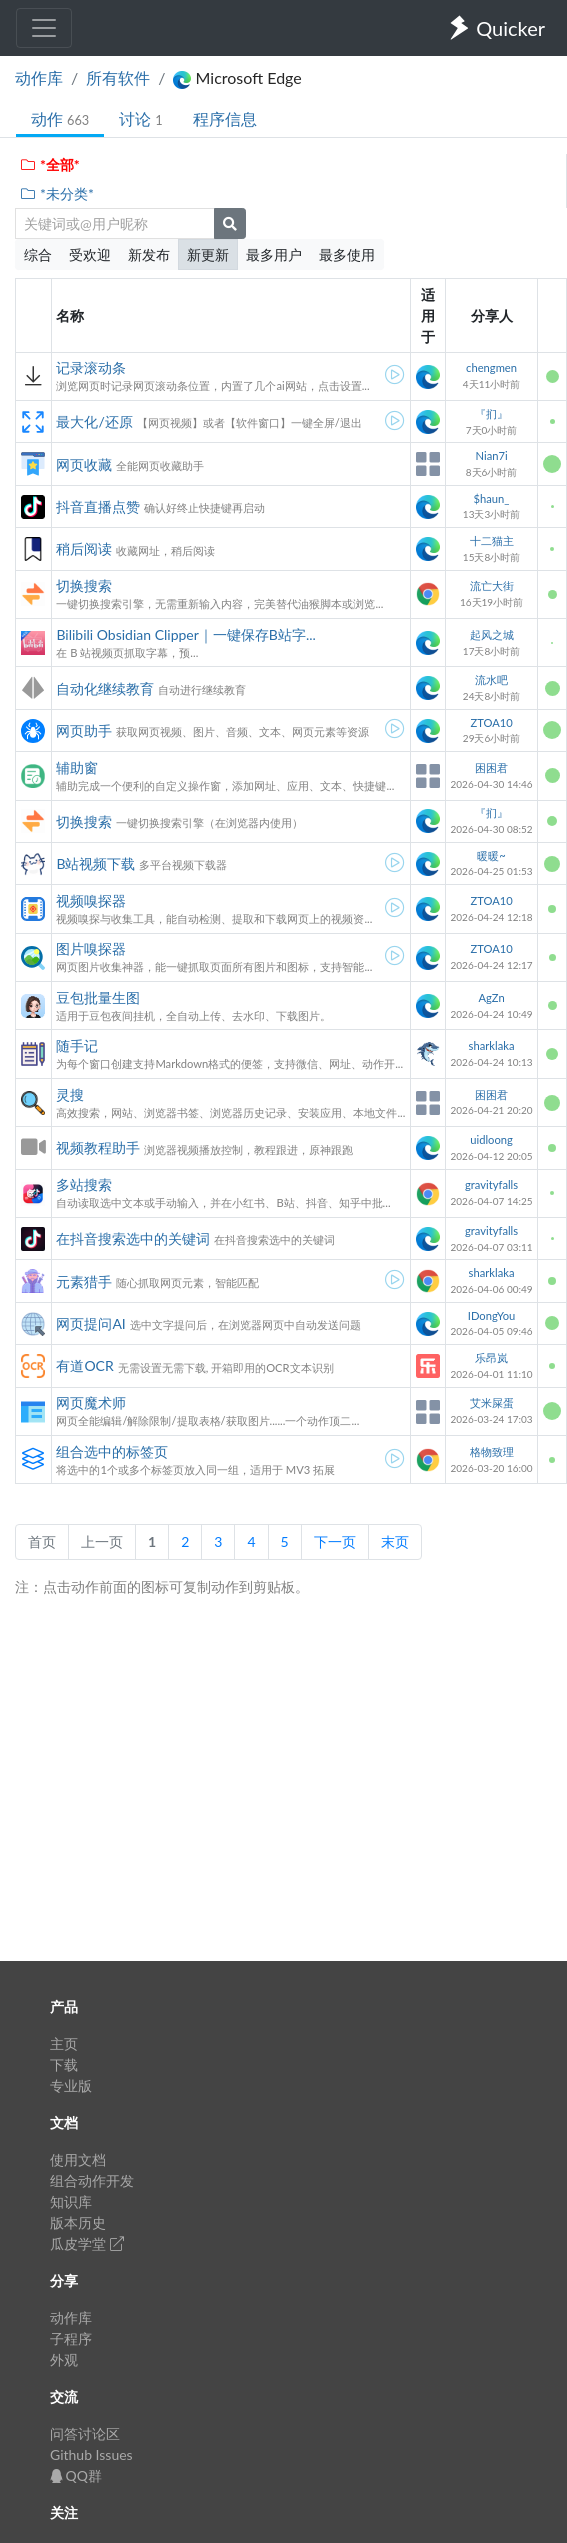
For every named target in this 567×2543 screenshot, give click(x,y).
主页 (64, 2043)
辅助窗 (77, 767)
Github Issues (91, 2454)
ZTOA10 (491, 722)
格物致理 (492, 1451)
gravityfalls (491, 1184)
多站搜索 (84, 1184)
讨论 (140, 118)
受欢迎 (90, 254)
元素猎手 (84, 1281)
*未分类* (56, 193)
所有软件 (118, 77)
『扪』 (491, 413)
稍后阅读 (84, 548)
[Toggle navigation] (44, 28)
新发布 (149, 254)
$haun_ (492, 498)
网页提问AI (90, 1323)
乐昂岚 (491, 1357)
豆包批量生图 (98, 997)
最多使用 (347, 254)
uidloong (491, 1139)
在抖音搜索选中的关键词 (133, 1238)
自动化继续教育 (105, 688)
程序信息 (225, 118)
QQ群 (76, 2475)
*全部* (49, 164)
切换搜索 (84, 585)
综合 (38, 254)
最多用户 (274, 254)
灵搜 (70, 1094)
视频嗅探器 (91, 900)
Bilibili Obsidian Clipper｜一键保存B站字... (185, 634)
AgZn (491, 997)
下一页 (335, 1541)
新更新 (208, 254)
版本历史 (78, 2222)
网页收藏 (84, 464)
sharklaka (492, 1045)
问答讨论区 (85, 2433)
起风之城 (492, 634)
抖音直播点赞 (98, 506)
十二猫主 (492, 540)
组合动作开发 (92, 2180)
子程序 (71, 2338)
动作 (60, 118)
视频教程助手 (98, 1147)
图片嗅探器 (91, 948)
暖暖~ (491, 855)
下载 (64, 2064)
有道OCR (84, 1365)
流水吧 (491, 679)
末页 (395, 1541)
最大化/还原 (94, 421)
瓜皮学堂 (87, 2243)
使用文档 (78, 2159)
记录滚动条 (91, 367)
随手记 (77, 1045)
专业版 (71, 2085)
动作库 (39, 77)
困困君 (491, 767)
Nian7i (491, 455)
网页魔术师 (91, 1402)
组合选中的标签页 (112, 1451)
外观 (64, 2359)
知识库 (71, 2201)
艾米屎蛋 (492, 1402)
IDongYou (492, 1315)
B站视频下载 (95, 863)
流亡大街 (492, 585)
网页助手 (84, 730)
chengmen (491, 367)
